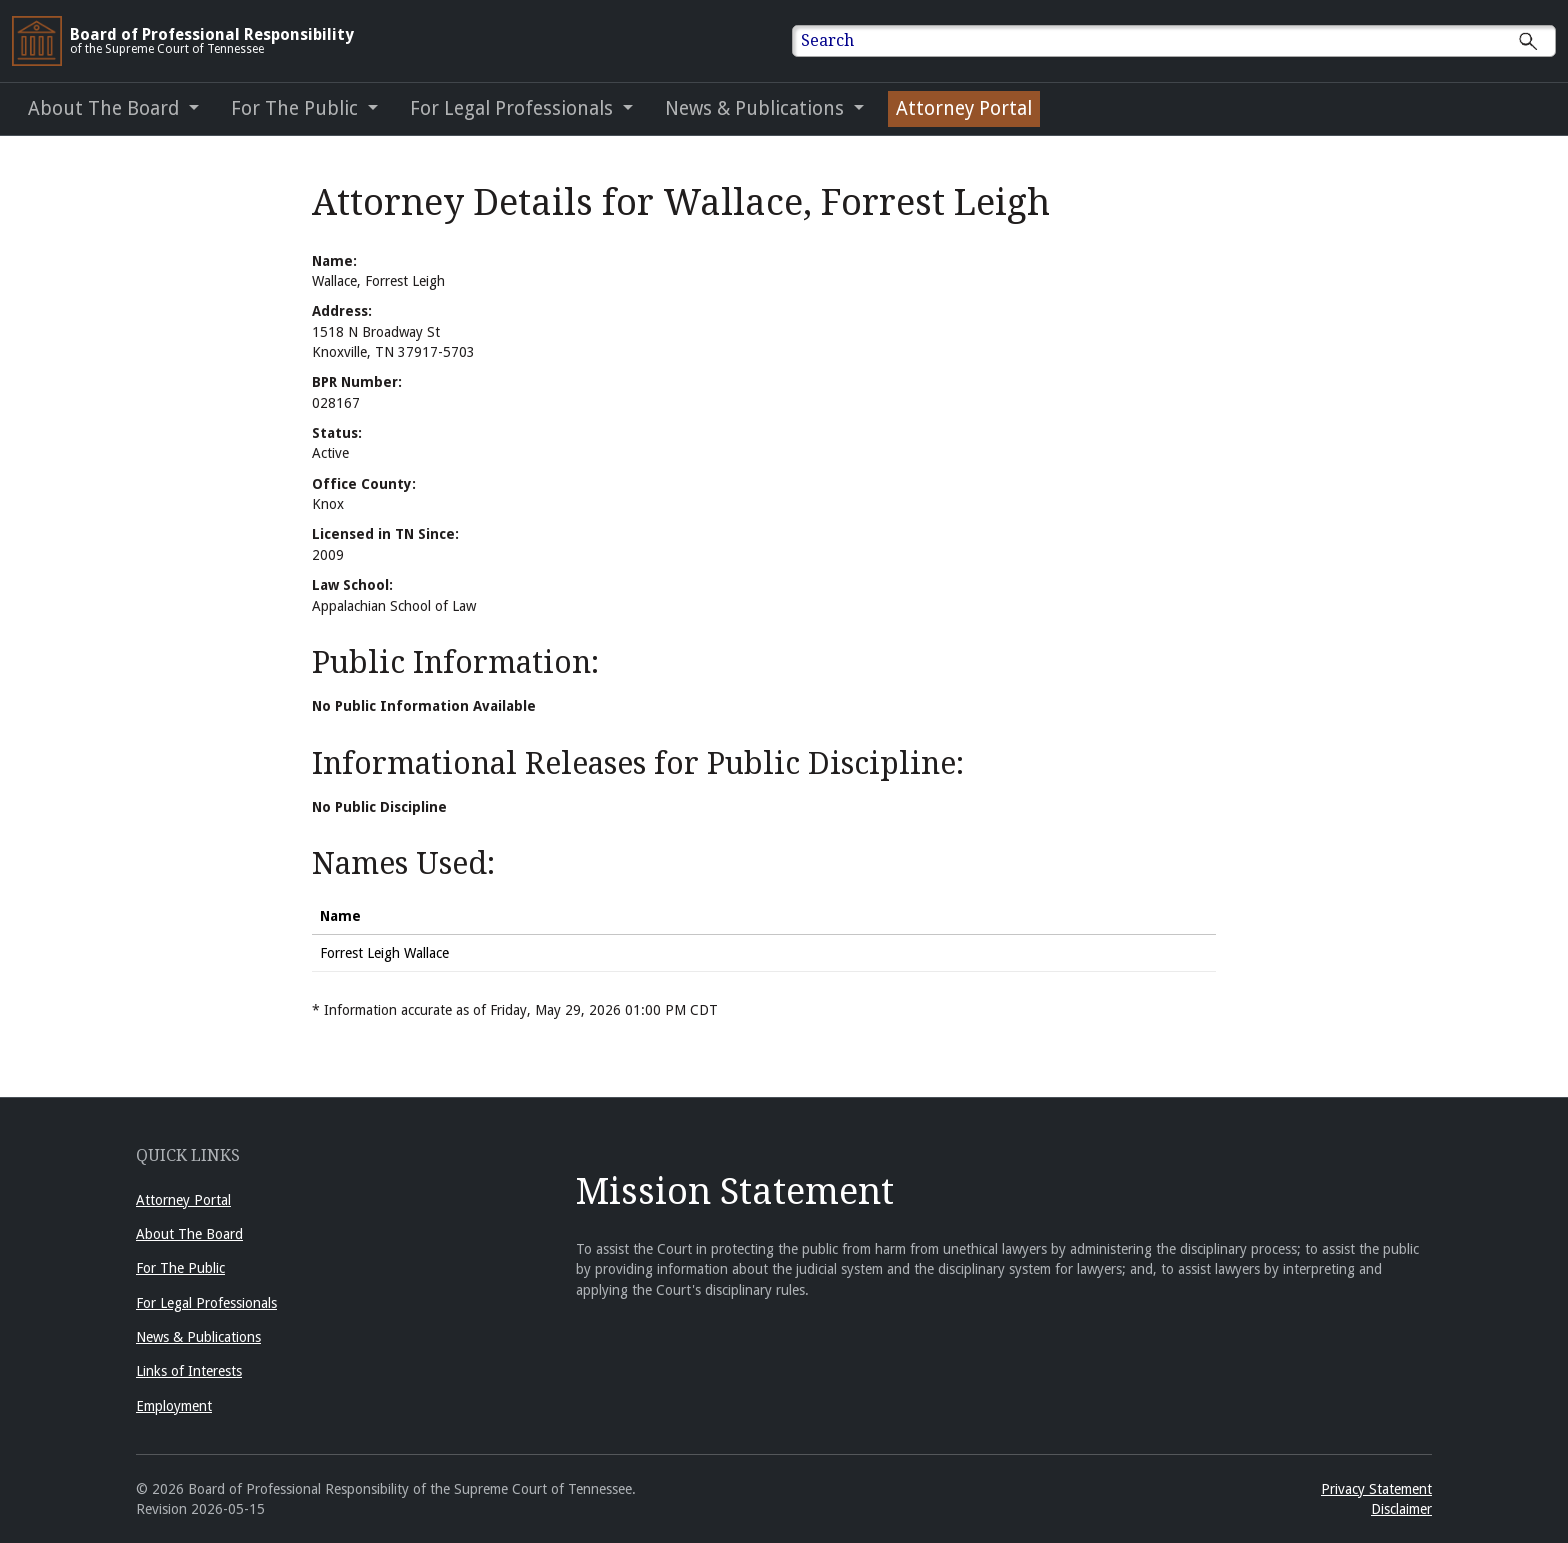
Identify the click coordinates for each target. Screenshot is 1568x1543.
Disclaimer (1401, 1509)
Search (827, 40)
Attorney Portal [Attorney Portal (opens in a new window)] (964, 108)
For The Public (180, 1268)
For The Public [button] (297, 108)
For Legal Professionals (206, 1303)
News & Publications (198, 1337)
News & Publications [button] (757, 108)
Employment (174, 1406)
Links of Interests (189, 1371)
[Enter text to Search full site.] (1186, 41)
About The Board (189, 1234)
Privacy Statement (1376, 1489)
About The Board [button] (106, 108)
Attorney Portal (183, 1200)
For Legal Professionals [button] (514, 108)
